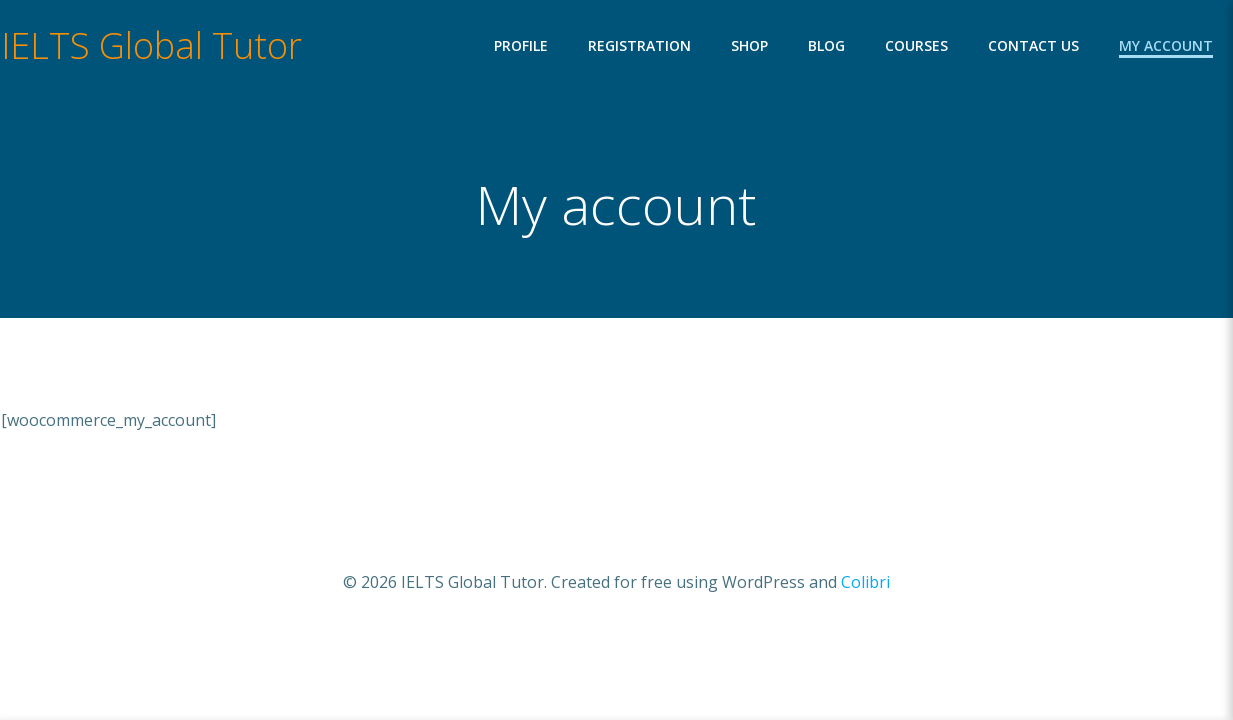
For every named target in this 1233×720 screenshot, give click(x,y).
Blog (826, 45)
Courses (916, 45)
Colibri (865, 582)
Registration (639, 45)
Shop (749, 45)
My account (1166, 45)
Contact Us (1033, 45)
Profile (521, 45)
